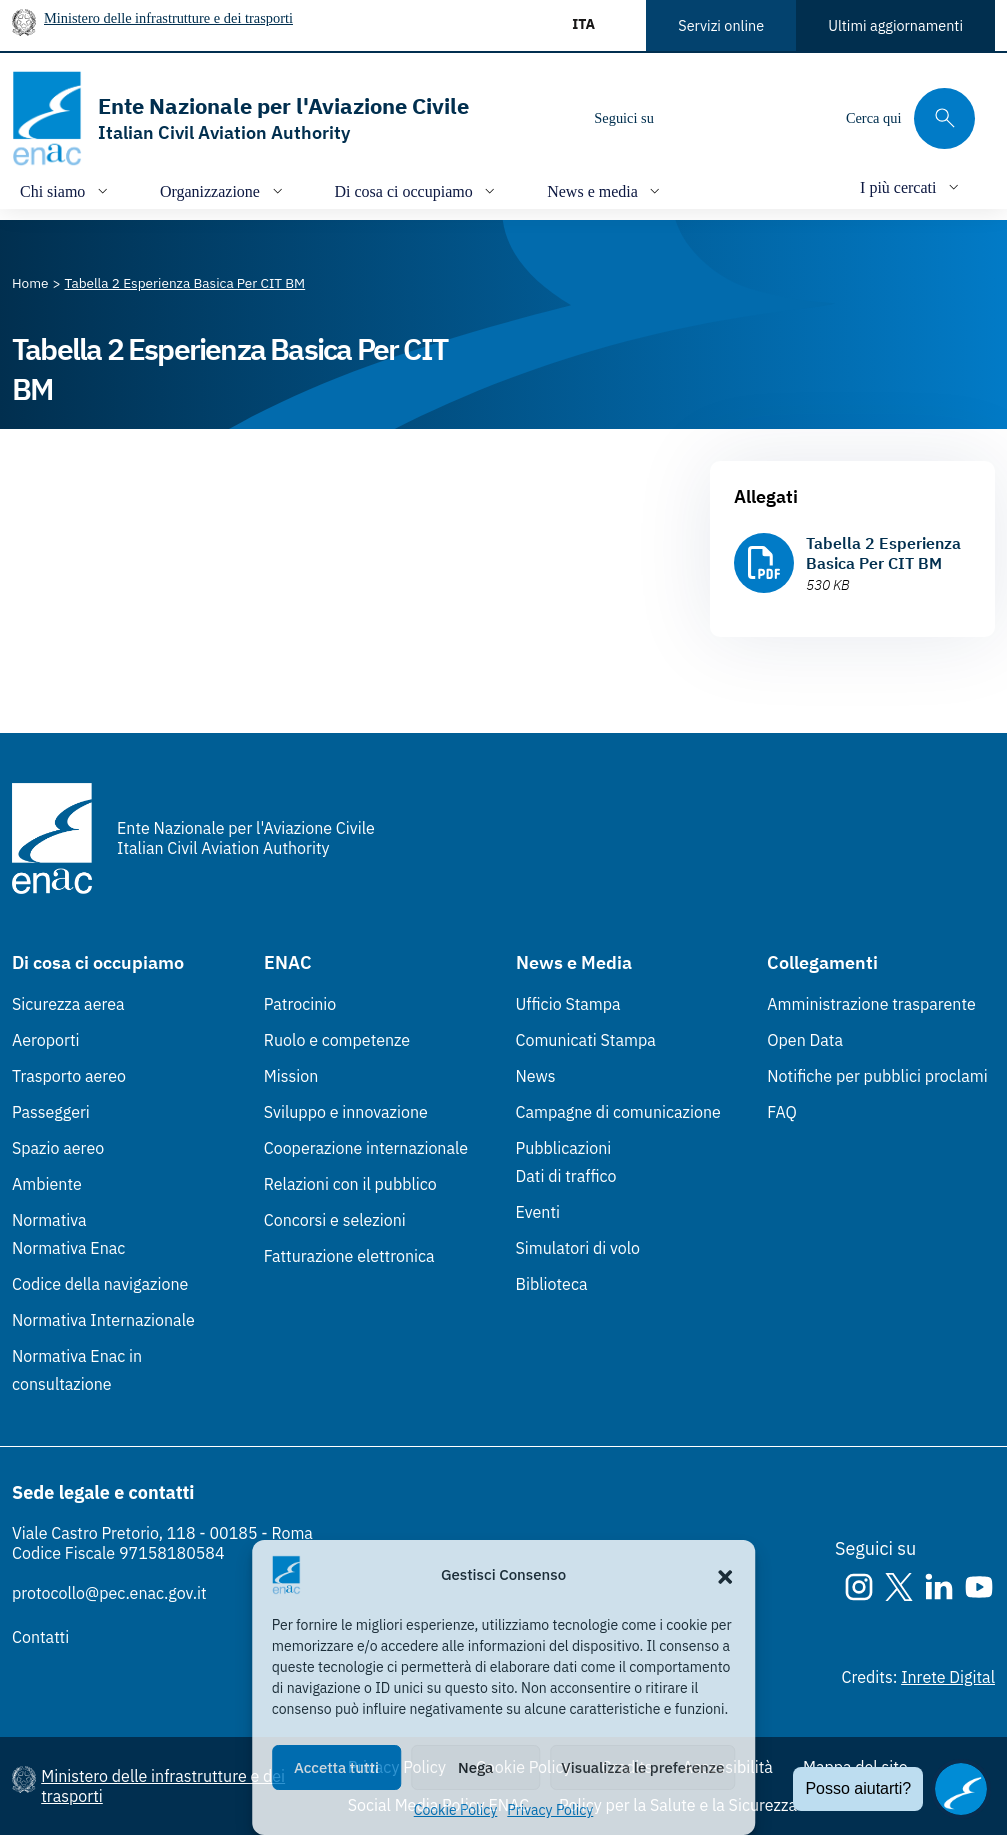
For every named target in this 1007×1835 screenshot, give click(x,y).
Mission (291, 1076)
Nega (475, 1767)
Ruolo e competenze (337, 1040)
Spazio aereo (58, 1148)
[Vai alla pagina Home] (30, 283)
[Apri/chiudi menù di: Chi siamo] (66, 190)
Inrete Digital (948, 1677)
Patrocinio (300, 1004)
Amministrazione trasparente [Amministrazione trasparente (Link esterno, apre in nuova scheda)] (871, 1004)
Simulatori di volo (578, 1248)
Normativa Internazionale (103, 1320)
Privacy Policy (550, 1810)
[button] (725, 1575)
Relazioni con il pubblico (350, 1184)
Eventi (538, 1212)
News (536, 1076)
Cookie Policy (456, 1810)
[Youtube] (806, 118)
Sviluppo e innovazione (346, 1112)
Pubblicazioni (564, 1148)
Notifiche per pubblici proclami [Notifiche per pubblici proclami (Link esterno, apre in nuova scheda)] (877, 1076)
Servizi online (721, 25)
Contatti (40, 1637)
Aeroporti (46, 1040)
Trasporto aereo (69, 1076)
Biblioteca (552, 1284)
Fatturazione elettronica (349, 1256)
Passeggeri (51, 1112)
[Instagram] (686, 118)
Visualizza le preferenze (642, 1767)
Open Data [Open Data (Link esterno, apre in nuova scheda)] (805, 1040)
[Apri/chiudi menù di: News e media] (605, 190)
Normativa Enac (68, 1248)
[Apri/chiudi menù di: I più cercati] (911, 186)
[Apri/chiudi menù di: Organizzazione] (223, 190)
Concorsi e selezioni (335, 1220)
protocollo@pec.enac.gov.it (109, 1593)
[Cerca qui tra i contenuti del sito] (910, 118)
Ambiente (47, 1184)
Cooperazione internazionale (366, 1148)
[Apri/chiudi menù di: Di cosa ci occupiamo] (417, 190)
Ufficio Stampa (568, 1004)
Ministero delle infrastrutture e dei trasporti (168, 18)
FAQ (782, 1112)
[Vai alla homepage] (240, 118)
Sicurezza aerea (68, 1004)
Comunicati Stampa (586, 1040)
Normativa (49, 1220)
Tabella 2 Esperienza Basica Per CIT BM (883, 553)
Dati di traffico (566, 1176)
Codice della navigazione (100, 1284)
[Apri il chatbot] (961, 1789)
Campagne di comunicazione (618, 1112)
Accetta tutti (336, 1767)
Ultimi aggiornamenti (895, 25)
